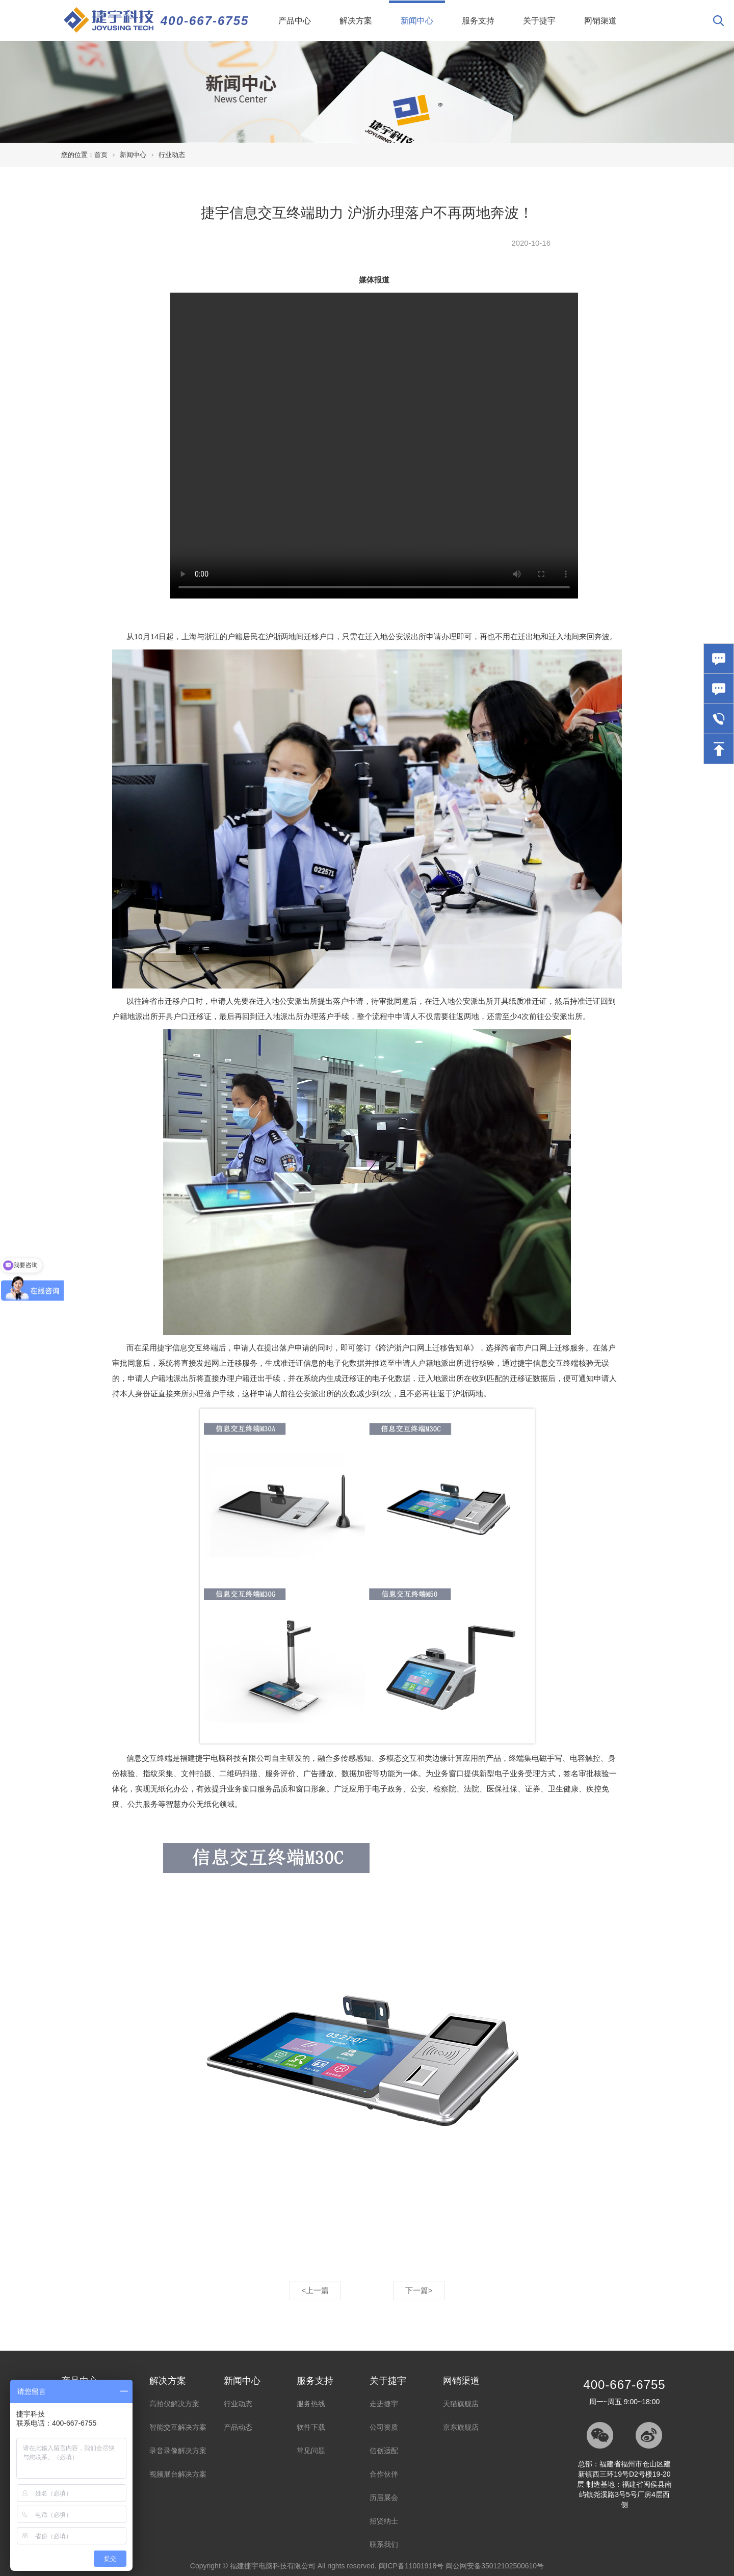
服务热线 (311, 2404)
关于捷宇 (539, 20)
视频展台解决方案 (177, 2474)
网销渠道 (600, 20)
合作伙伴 (384, 2474)
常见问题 (311, 2451)
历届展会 (384, 2497)
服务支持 (478, 20)
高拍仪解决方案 (174, 2404)
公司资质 (384, 2427)
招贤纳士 (384, 2521)
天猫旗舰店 (461, 2404)
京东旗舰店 (461, 2427)
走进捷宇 (384, 2404)
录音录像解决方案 (177, 2451)
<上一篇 (315, 2290)
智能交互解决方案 (177, 2427)
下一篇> (419, 2290)
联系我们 (384, 2544)
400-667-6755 (205, 21)
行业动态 (172, 155)
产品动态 (238, 2427)
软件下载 (311, 2427)
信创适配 (384, 2451)
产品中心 (294, 20)
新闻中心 (423, 13)
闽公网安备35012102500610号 (494, 2566)
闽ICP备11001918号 (411, 2566)
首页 (101, 155)
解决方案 (355, 20)
